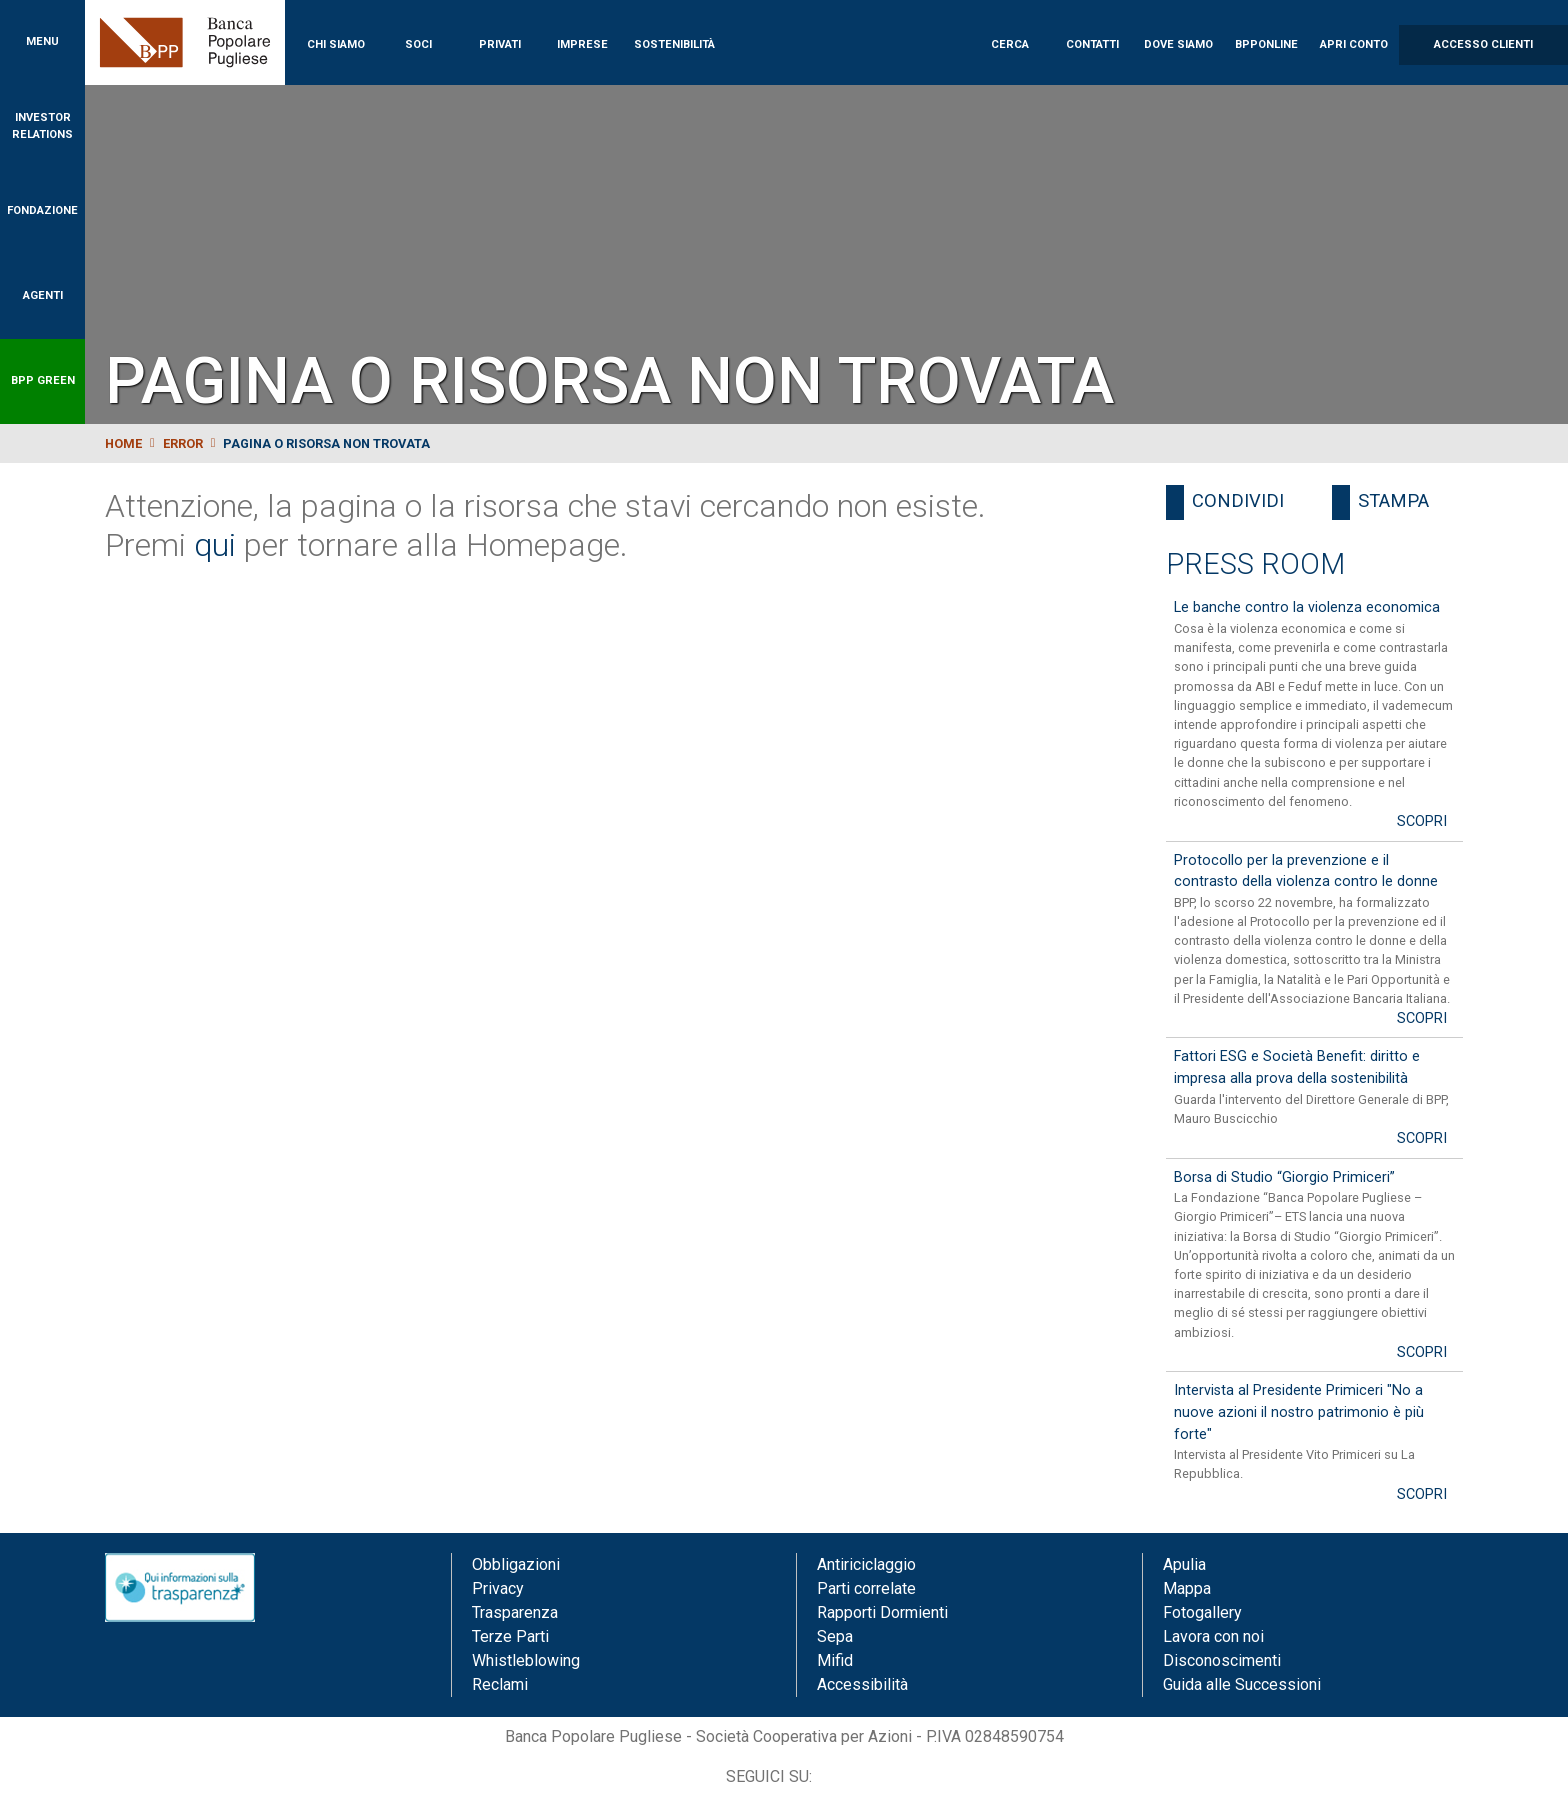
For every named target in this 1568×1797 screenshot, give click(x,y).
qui (215, 545)
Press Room (1255, 564)
